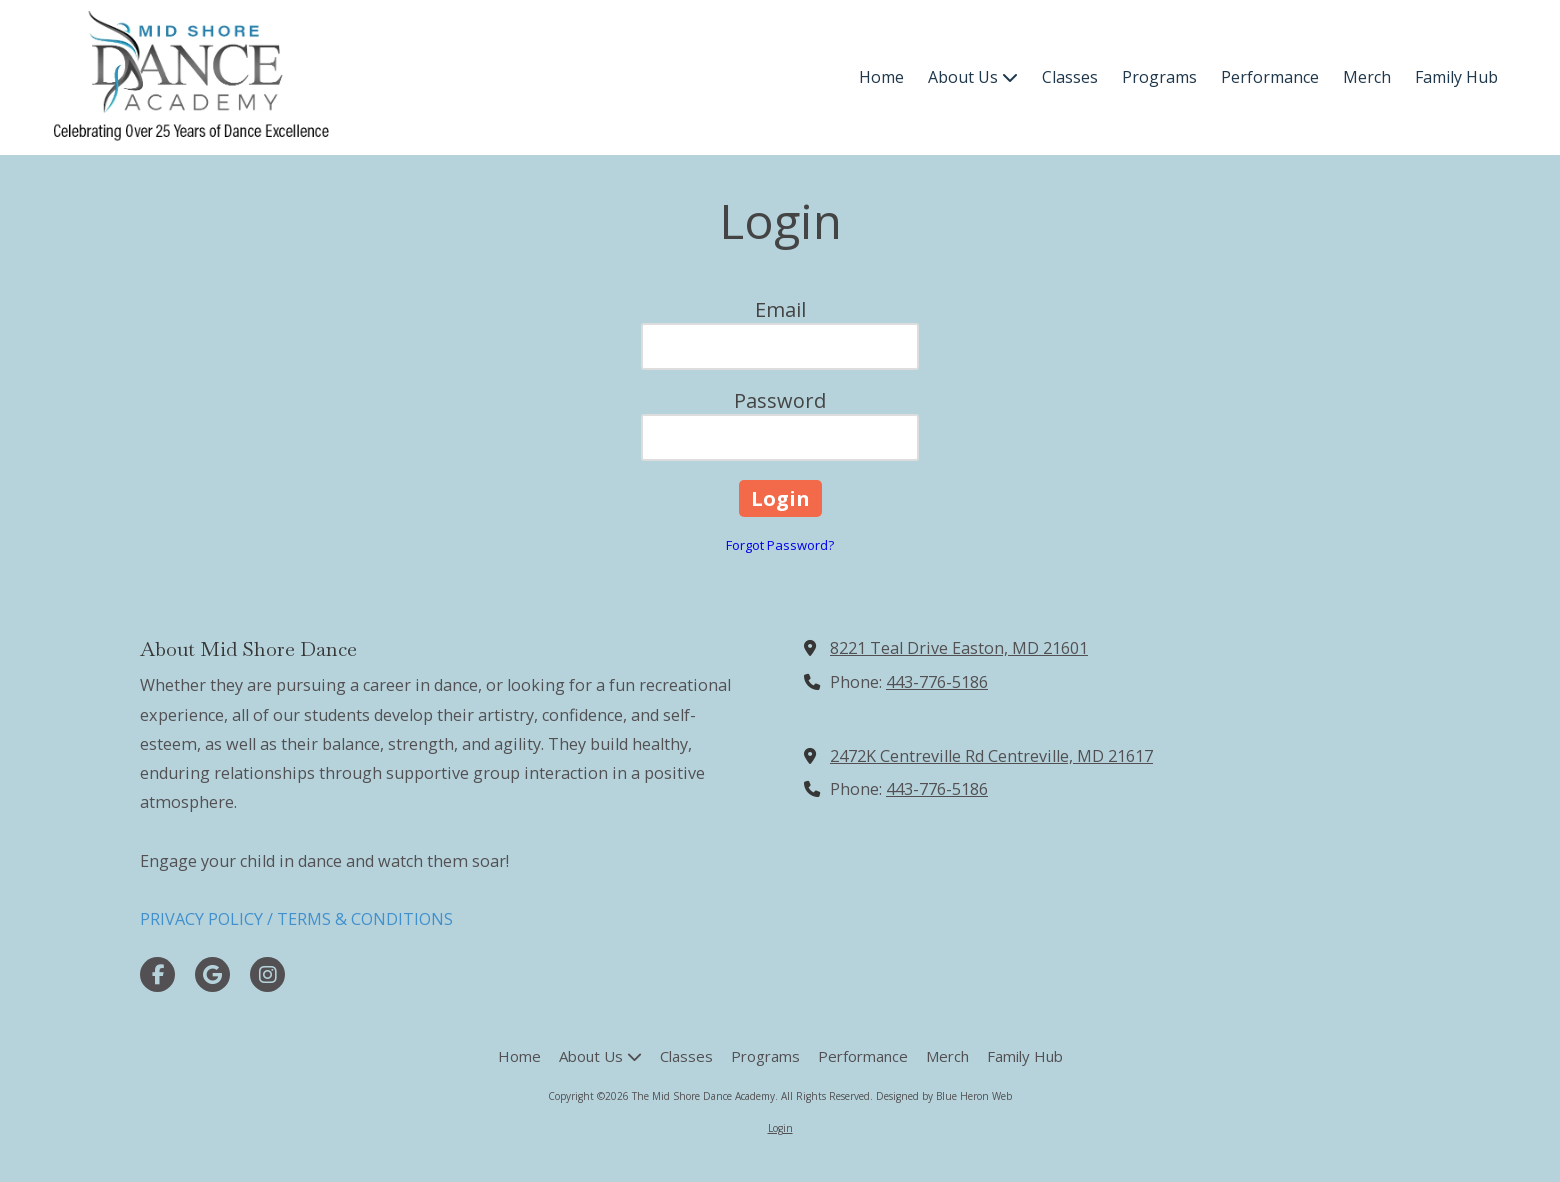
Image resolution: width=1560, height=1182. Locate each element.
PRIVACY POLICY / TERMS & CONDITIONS (296, 919)
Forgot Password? (780, 545)
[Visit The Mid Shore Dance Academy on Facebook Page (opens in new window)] (157, 974)
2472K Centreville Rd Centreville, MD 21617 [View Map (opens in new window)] (991, 756)
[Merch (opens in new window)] (1367, 78)
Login (780, 1128)
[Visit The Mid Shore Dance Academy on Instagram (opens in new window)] (267, 974)
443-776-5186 (937, 682)
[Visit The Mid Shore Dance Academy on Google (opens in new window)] (212, 974)
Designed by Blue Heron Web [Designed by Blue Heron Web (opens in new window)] (944, 1096)
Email (780, 309)
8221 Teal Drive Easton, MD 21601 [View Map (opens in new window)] (959, 648)
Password (780, 400)
